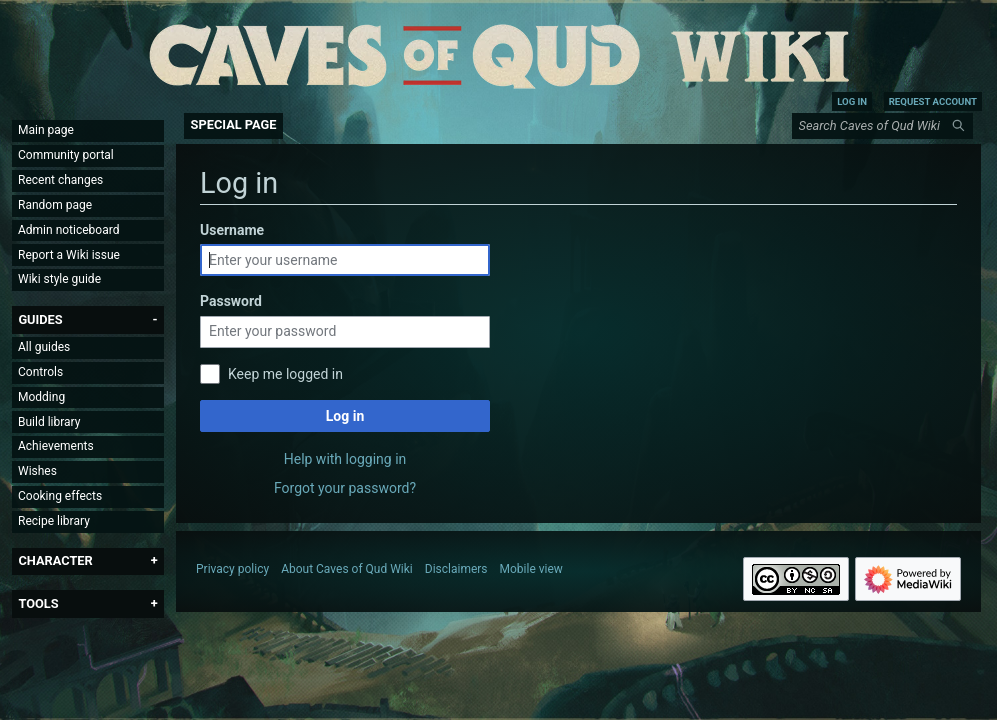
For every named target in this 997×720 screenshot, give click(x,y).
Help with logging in (345, 459)
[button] (40, 319)
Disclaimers (456, 569)
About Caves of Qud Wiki (347, 569)
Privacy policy (232, 569)
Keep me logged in (285, 374)
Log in (345, 416)
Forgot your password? (345, 488)
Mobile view (531, 569)
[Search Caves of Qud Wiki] (886, 126)
